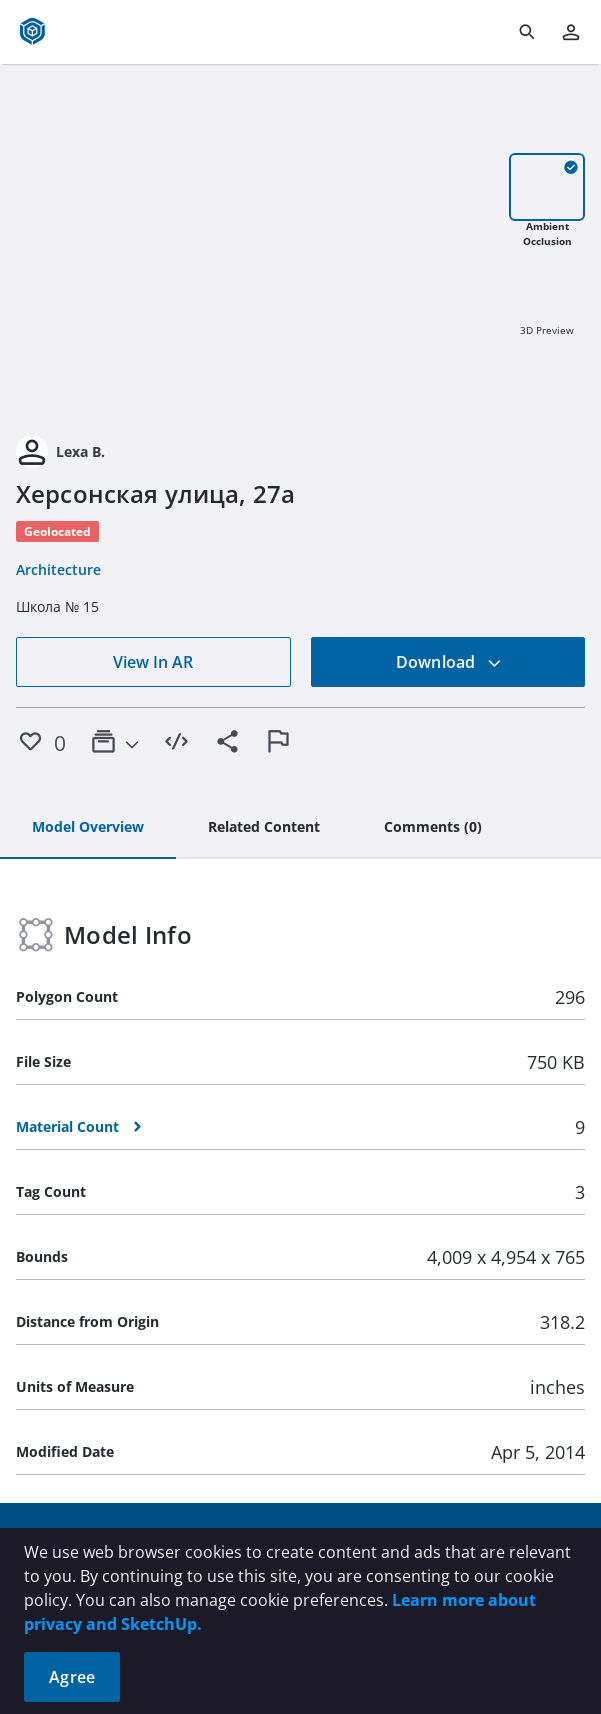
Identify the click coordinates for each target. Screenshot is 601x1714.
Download (449, 662)
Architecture (58, 569)
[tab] (88, 828)
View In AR (153, 662)
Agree (72, 1677)
